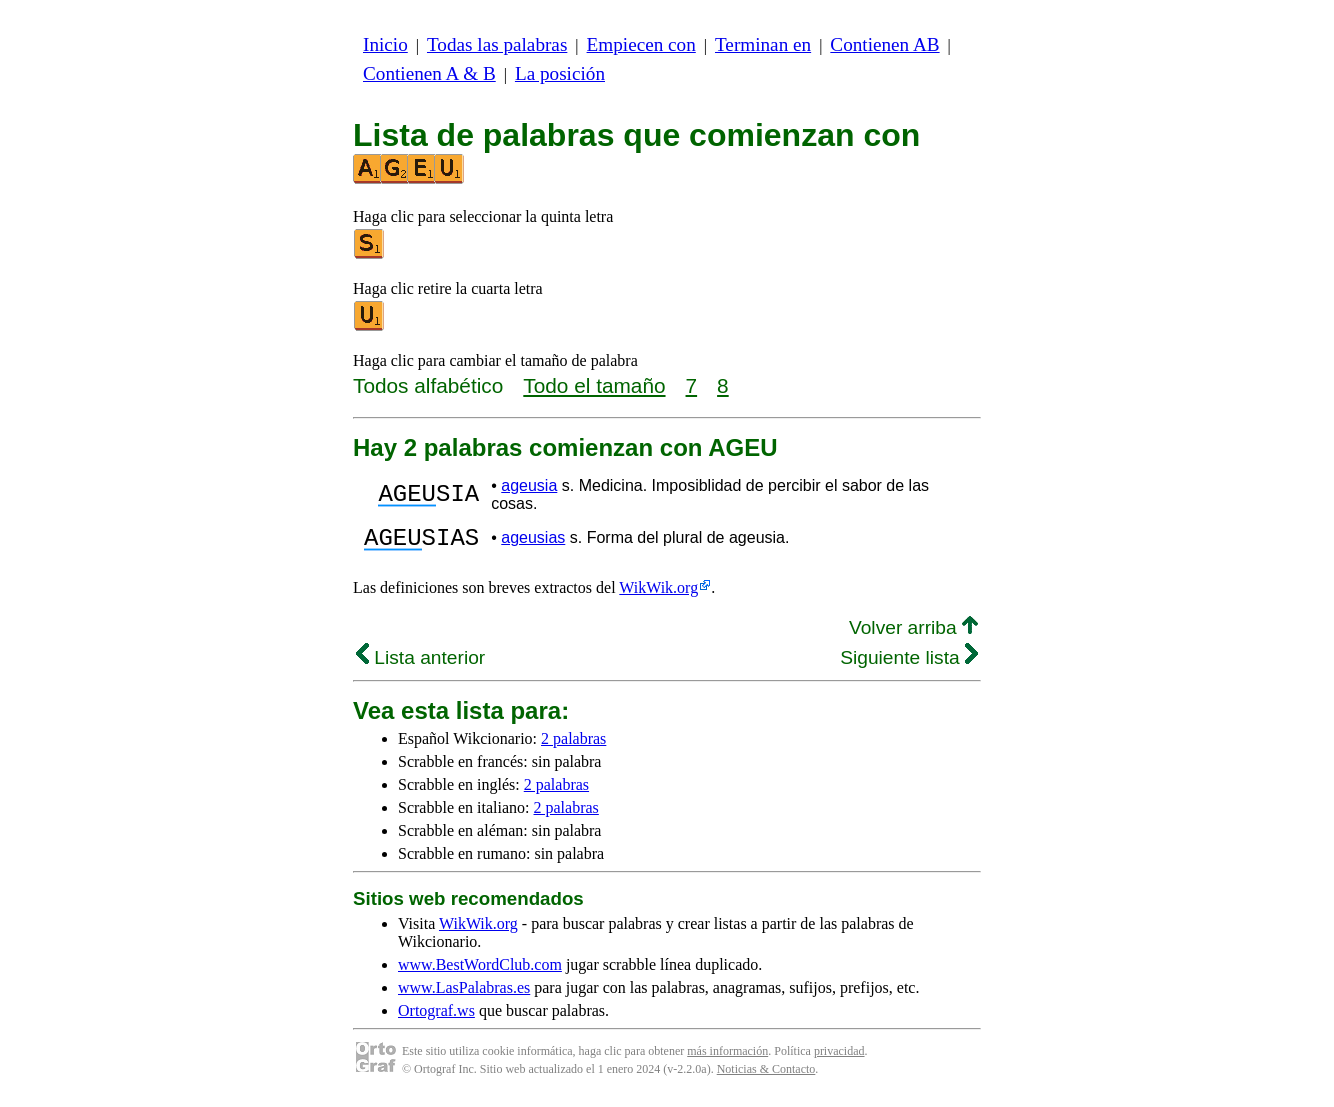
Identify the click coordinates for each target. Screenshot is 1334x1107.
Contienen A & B (429, 73)
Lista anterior (420, 663)
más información (727, 1057)
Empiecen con (641, 44)
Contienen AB (884, 44)
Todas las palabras (497, 44)
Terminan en (763, 44)
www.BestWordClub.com (480, 970)
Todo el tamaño (594, 385)
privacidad (839, 1057)
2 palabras (573, 744)
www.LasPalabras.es (464, 993)
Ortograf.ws (436, 1016)
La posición (560, 73)
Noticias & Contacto (766, 1075)
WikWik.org (658, 593)
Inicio (385, 44)
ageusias (533, 540)
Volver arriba (913, 633)
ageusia (529, 485)
